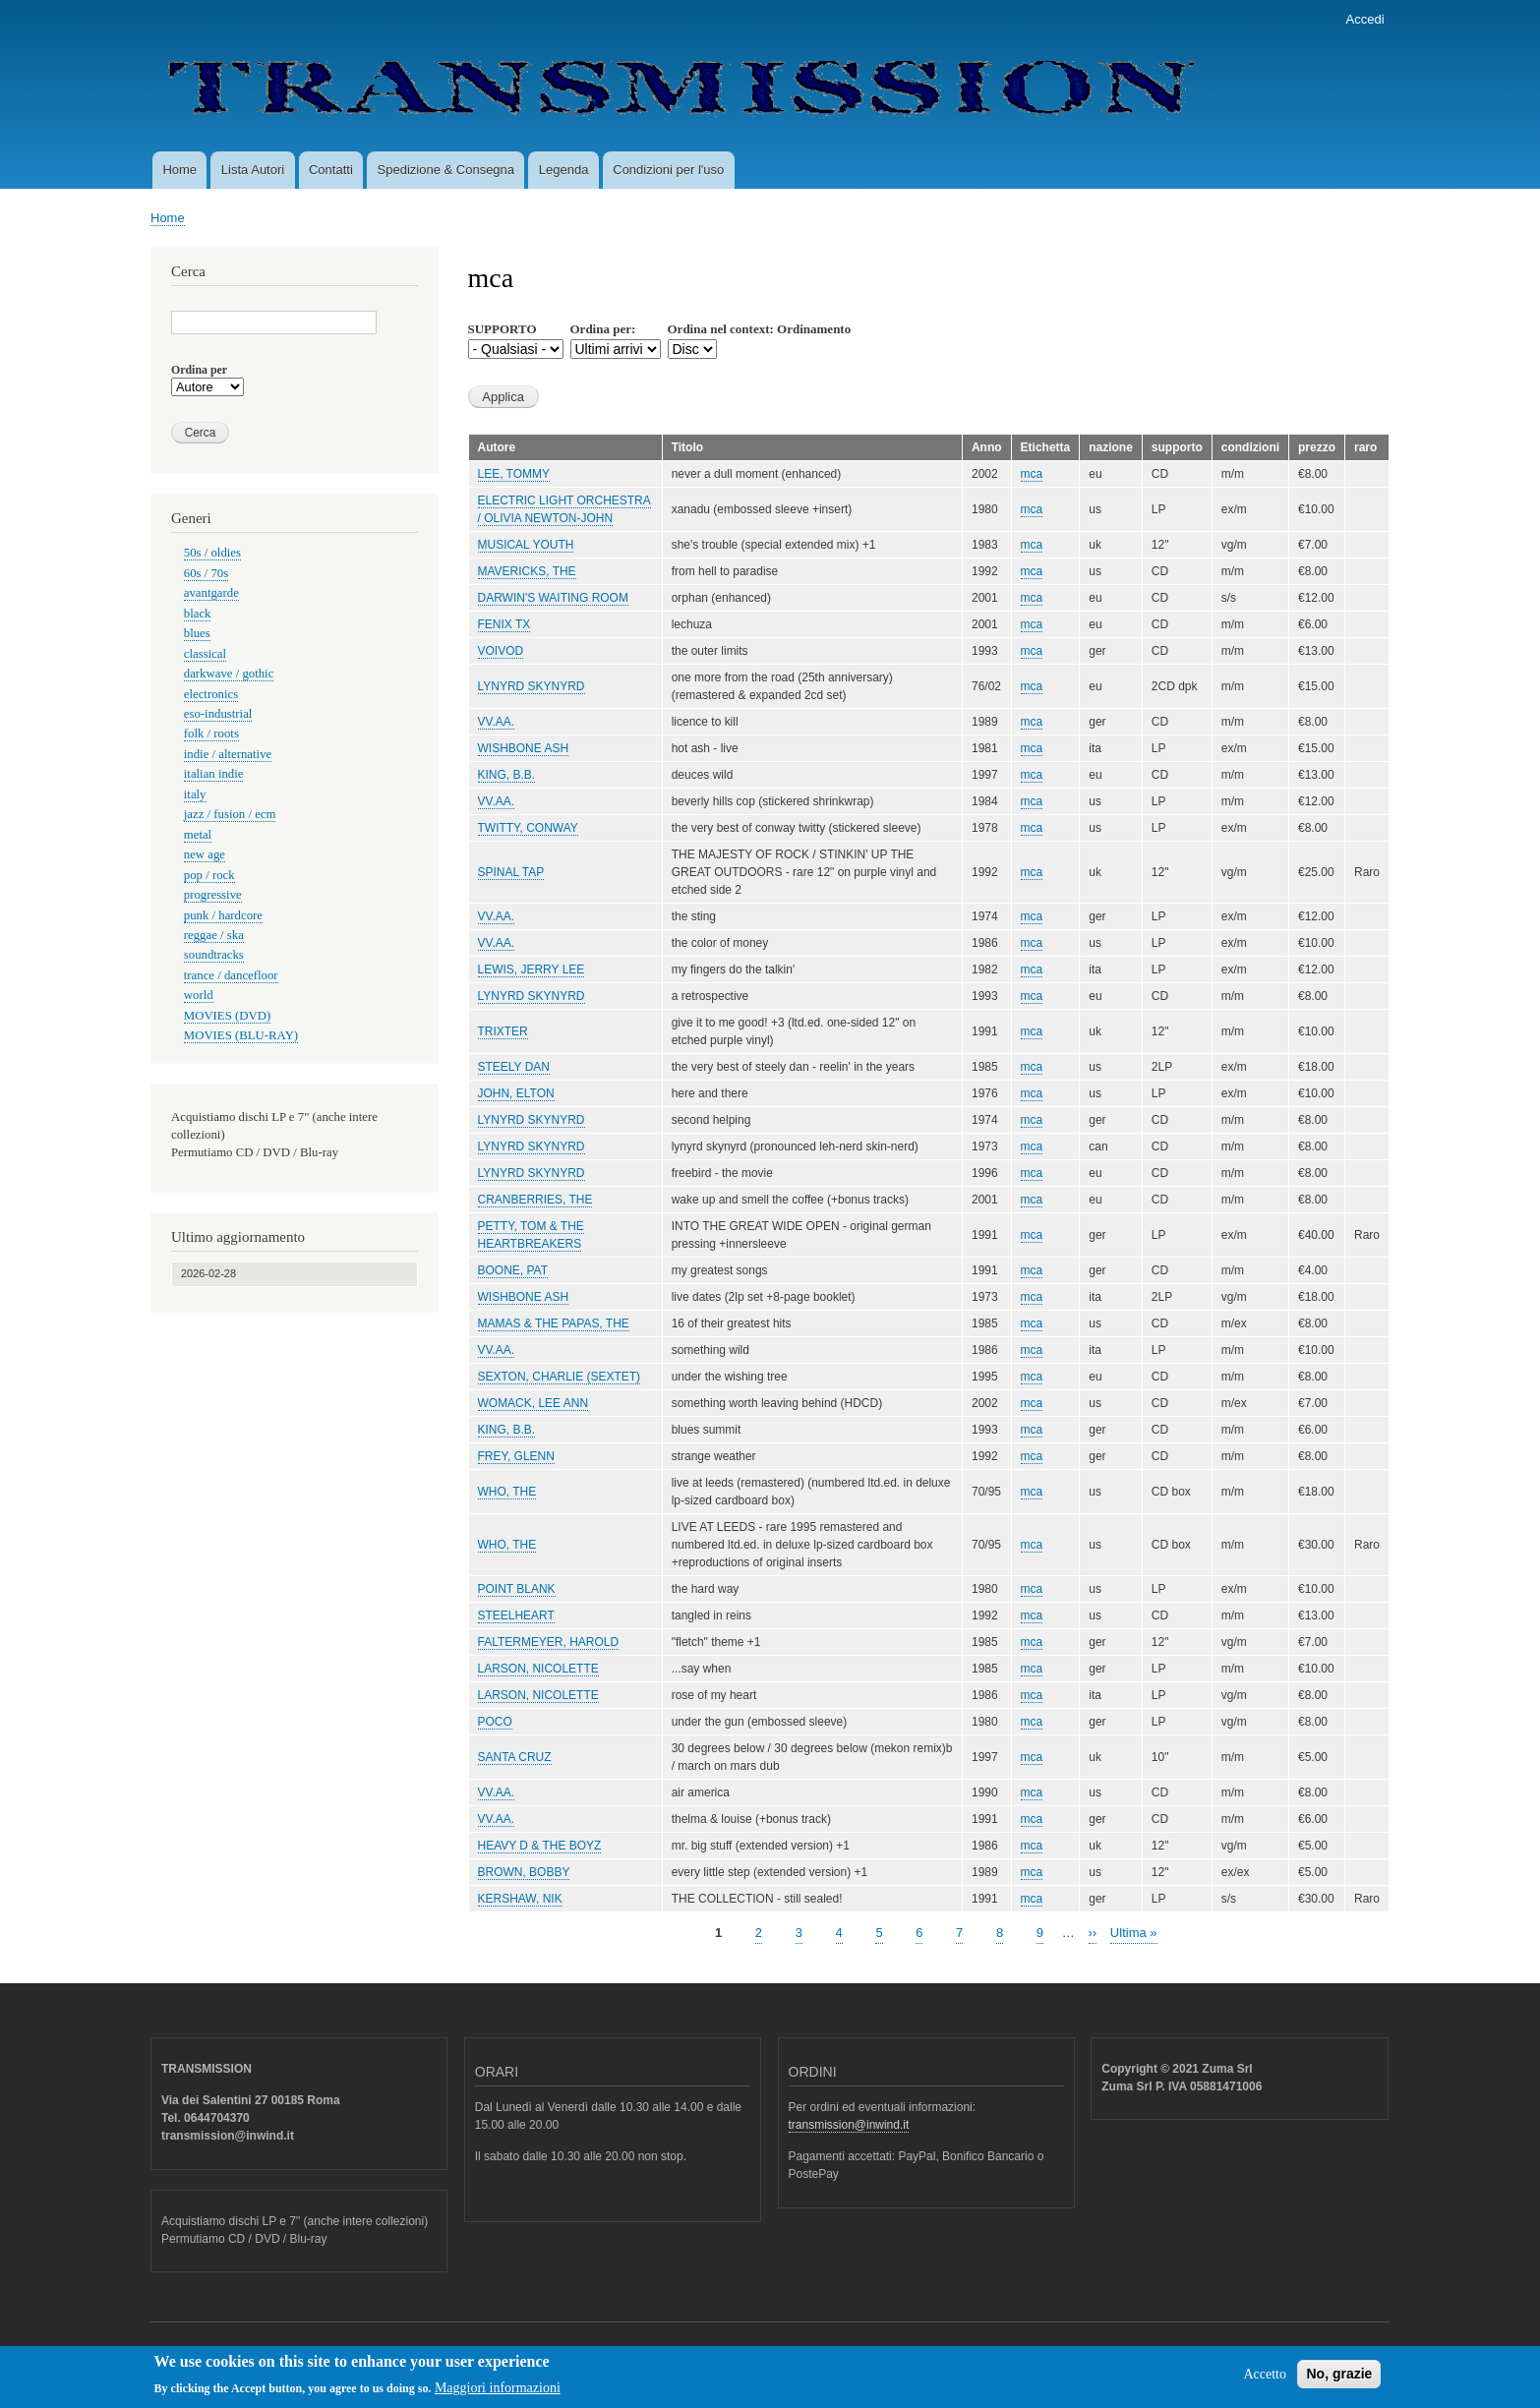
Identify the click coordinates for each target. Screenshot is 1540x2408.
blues (197, 633)
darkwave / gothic (229, 673)
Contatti (331, 169)
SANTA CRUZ (515, 1757)
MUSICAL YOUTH (526, 545)
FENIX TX (504, 624)
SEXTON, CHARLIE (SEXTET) (559, 1376)
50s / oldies (212, 552)
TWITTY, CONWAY (528, 828)
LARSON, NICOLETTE (538, 1668)
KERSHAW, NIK (520, 1899)
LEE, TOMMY (514, 474)
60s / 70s (206, 573)
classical (205, 654)
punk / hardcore (223, 915)
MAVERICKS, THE (527, 571)
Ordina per (199, 370)
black (197, 613)
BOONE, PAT (513, 1270)
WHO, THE (507, 1491)
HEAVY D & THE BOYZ (540, 1845)
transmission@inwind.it (849, 2125)
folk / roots (211, 733)
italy (195, 794)
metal (197, 835)
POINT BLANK (517, 1589)
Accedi (1365, 19)
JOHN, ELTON (516, 1093)
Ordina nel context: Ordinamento (760, 329)
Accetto (1264, 2380)
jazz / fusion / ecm (230, 814)
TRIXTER (503, 1031)
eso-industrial (218, 714)
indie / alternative (227, 754)
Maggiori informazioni (498, 2393)
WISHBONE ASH (523, 748)
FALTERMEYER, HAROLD (549, 1642)
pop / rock (209, 875)
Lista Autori (252, 169)
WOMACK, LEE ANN (533, 1403)
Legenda (564, 169)
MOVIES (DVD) (227, 1016)
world (198, 995)
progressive (213, 895)
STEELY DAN (514, 1067)
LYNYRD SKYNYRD (531, 686)
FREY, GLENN (516, 1456)
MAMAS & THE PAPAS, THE (553, 1323)
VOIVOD (501, 651)
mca (1032, 474)
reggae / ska (214, 935)
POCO (495, 1722)
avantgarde (211, 593)
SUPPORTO (502, 329)
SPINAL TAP (511, 872)
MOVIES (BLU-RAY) (241, 1035)
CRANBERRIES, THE (535, 1199)
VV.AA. (496, 722)
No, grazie (1339, 2379)
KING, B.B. (507, 775)
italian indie (214, 774)
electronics (211, 694)
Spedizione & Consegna (446, 169)
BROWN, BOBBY (524, 1872)
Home (179, 169)
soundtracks (214, 955)
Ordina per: (603, 329)
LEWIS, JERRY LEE (531, 969)
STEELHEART (516, 1615)
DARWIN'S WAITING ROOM (553, 598)
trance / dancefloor (231, 975)
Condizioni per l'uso (668, 169)
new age (204, 854)
